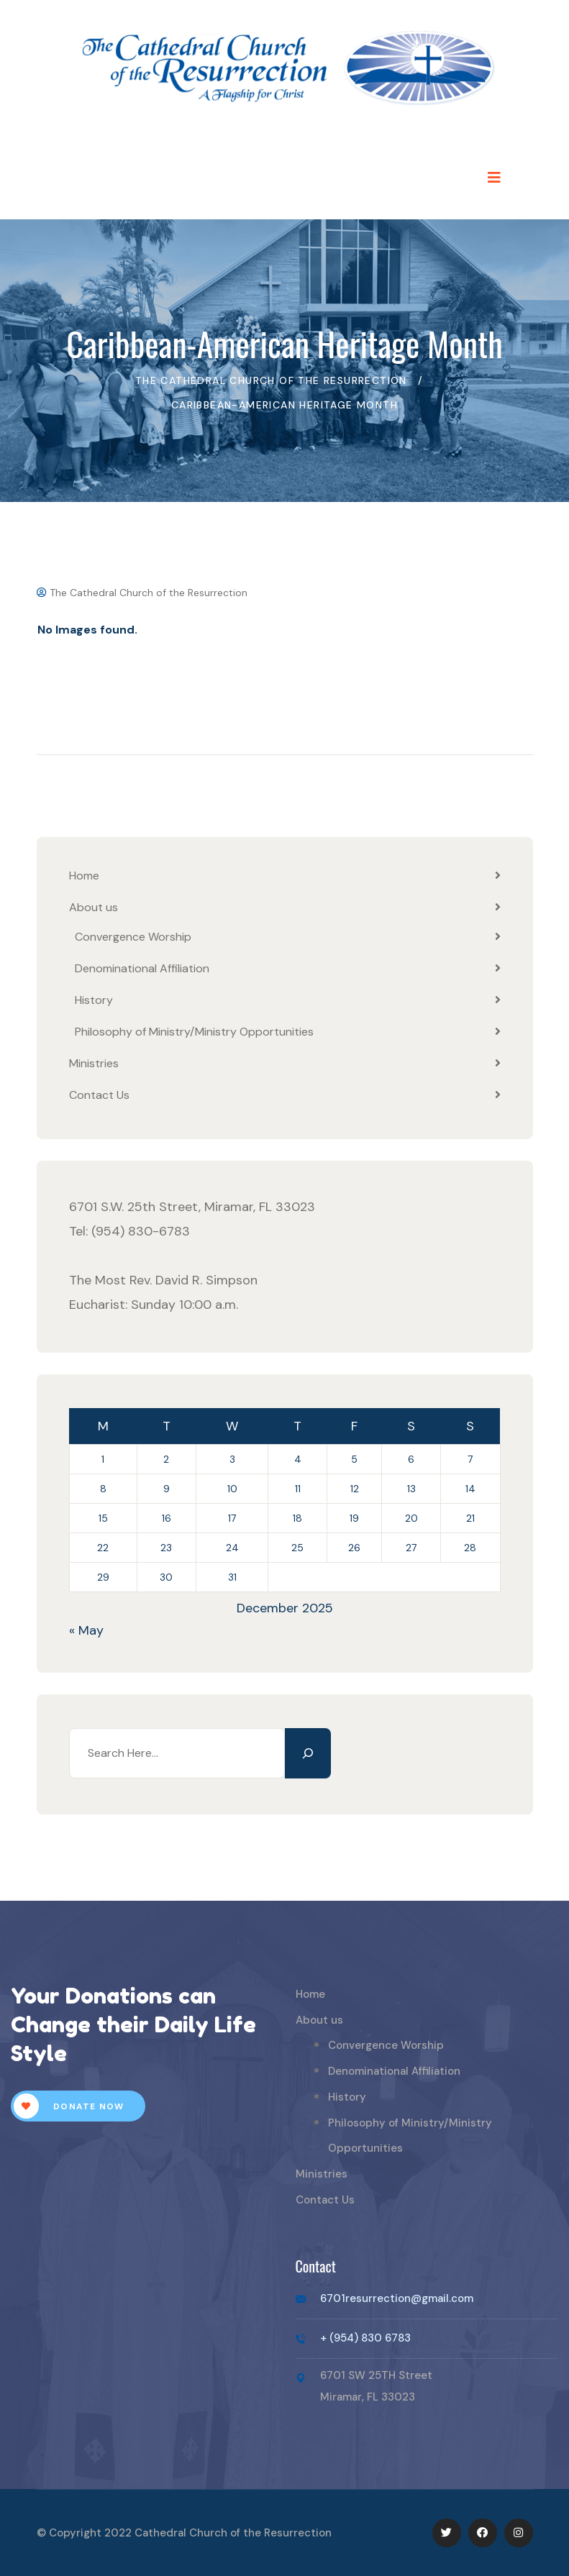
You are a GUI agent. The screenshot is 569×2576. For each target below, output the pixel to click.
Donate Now (69, 2106)
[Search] (308, 1753)
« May (86, 1630)
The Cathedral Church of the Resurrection (142, 592)
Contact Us (99, 1094)
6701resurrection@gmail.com (396, 2298)
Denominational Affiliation (142, 968)
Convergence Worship (133, 936)
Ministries (94, 1063)
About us (93, 907)
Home (84, 875)
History (94, 1000)
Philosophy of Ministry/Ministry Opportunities (194, 1031)
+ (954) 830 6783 (365, 2338)
